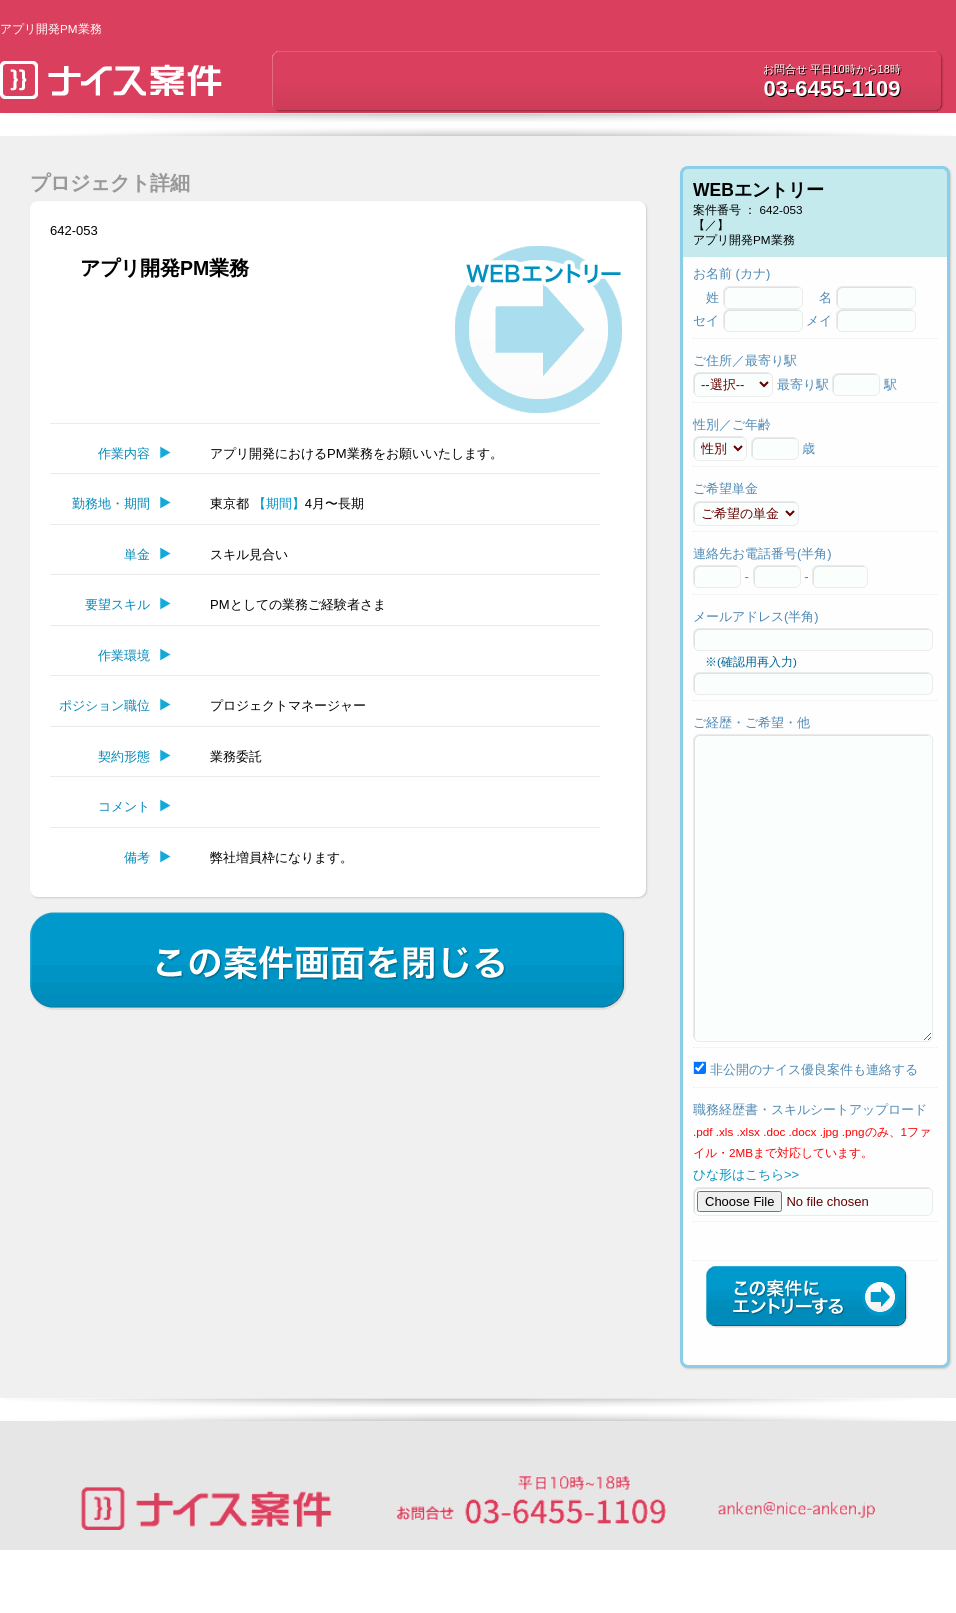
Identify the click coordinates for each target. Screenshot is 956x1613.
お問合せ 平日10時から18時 (832, 69)
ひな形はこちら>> (746, 1234)
